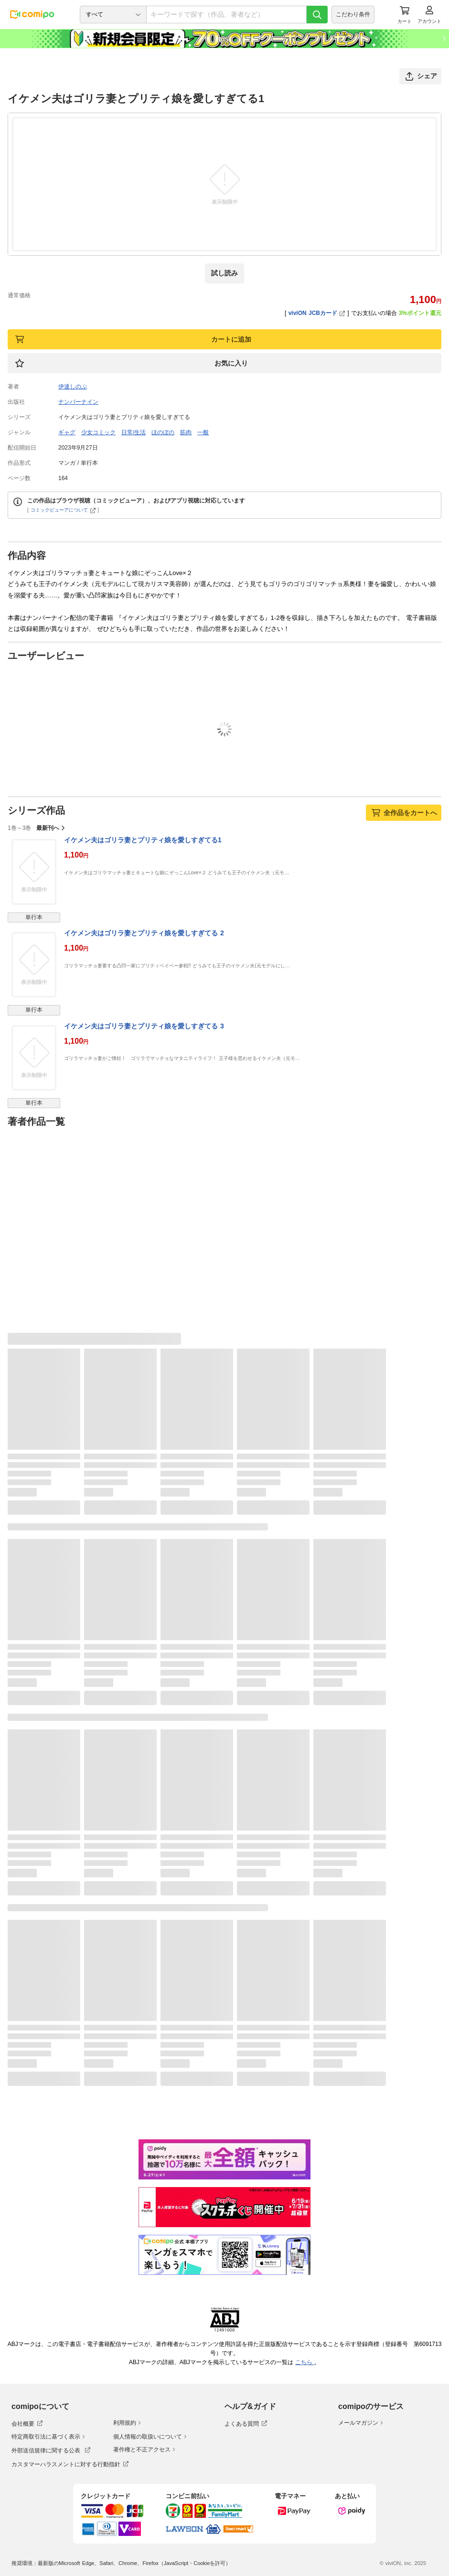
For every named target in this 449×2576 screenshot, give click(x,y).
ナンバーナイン (78, 401)
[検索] (317, 14)
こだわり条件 (353, 14)
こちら (304, 2362)
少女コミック (98, 432)
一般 (203, 432)
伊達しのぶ (72, 386)
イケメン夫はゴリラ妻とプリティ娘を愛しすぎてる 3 (144, 1026)
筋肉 (186, 432)
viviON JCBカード (317, 313)
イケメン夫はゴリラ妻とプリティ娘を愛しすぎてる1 (143, 840)
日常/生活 (133, 432)
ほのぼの (162, 432)
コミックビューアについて (63, 510)
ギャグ (66, 432)
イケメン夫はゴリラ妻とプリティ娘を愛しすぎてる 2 (144, 933)
